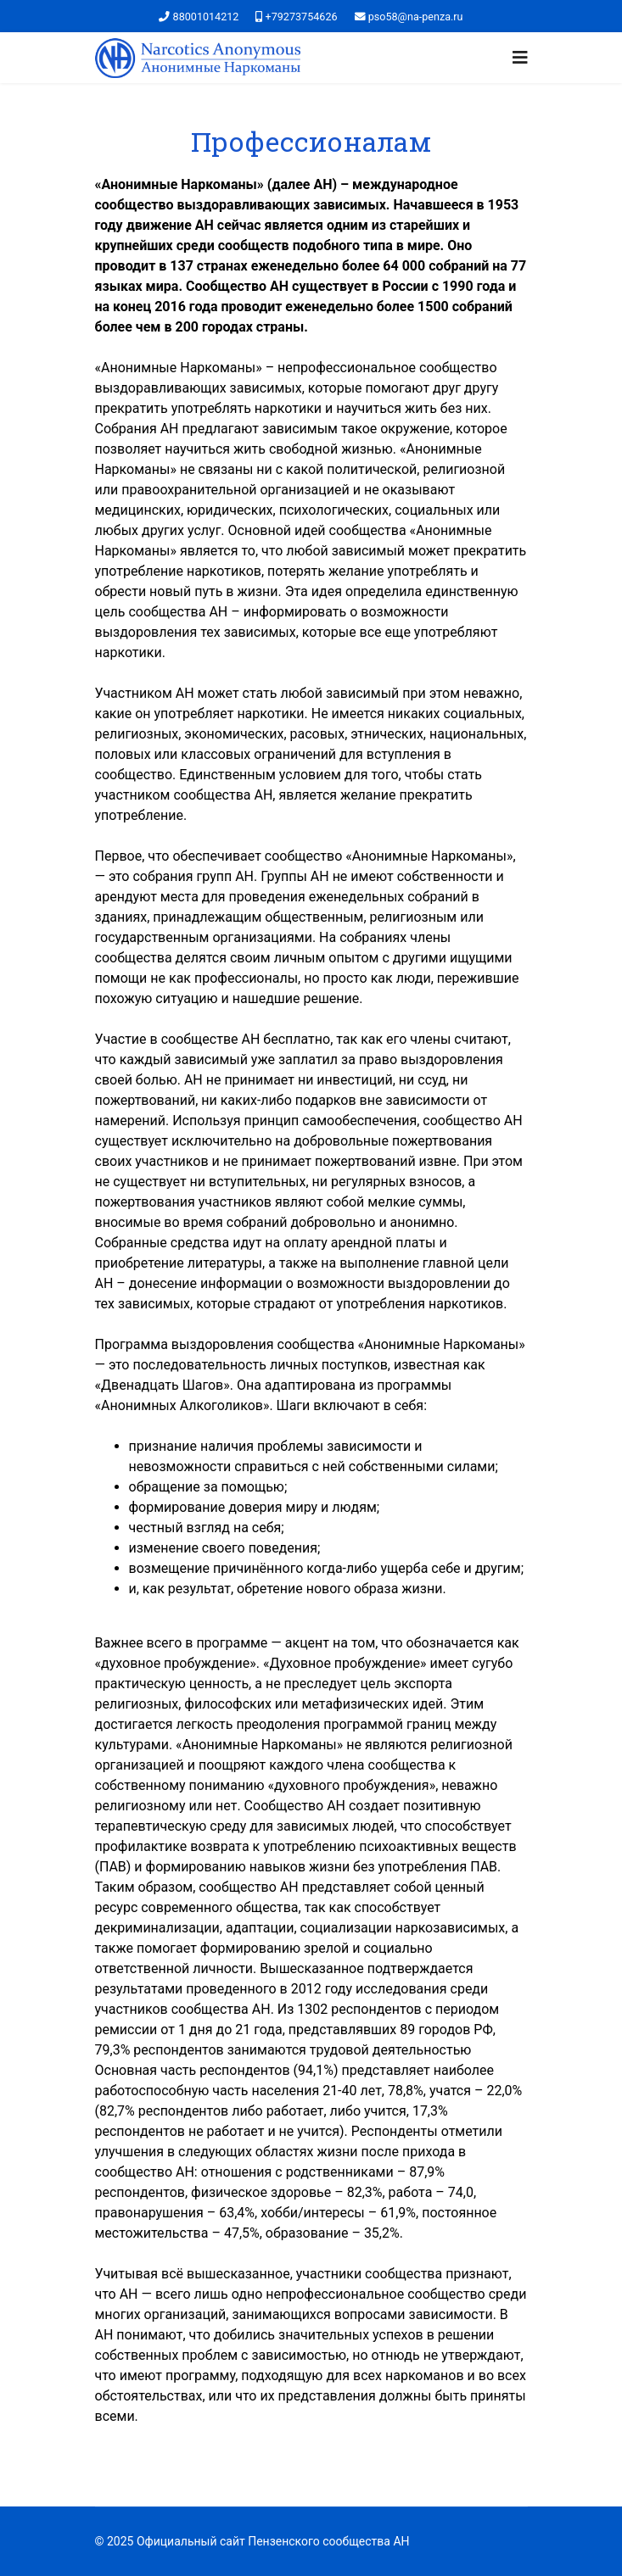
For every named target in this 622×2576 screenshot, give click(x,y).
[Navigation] (520, 57)
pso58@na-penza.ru (415, 16)
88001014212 (206, 16)
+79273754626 (302, 16)
